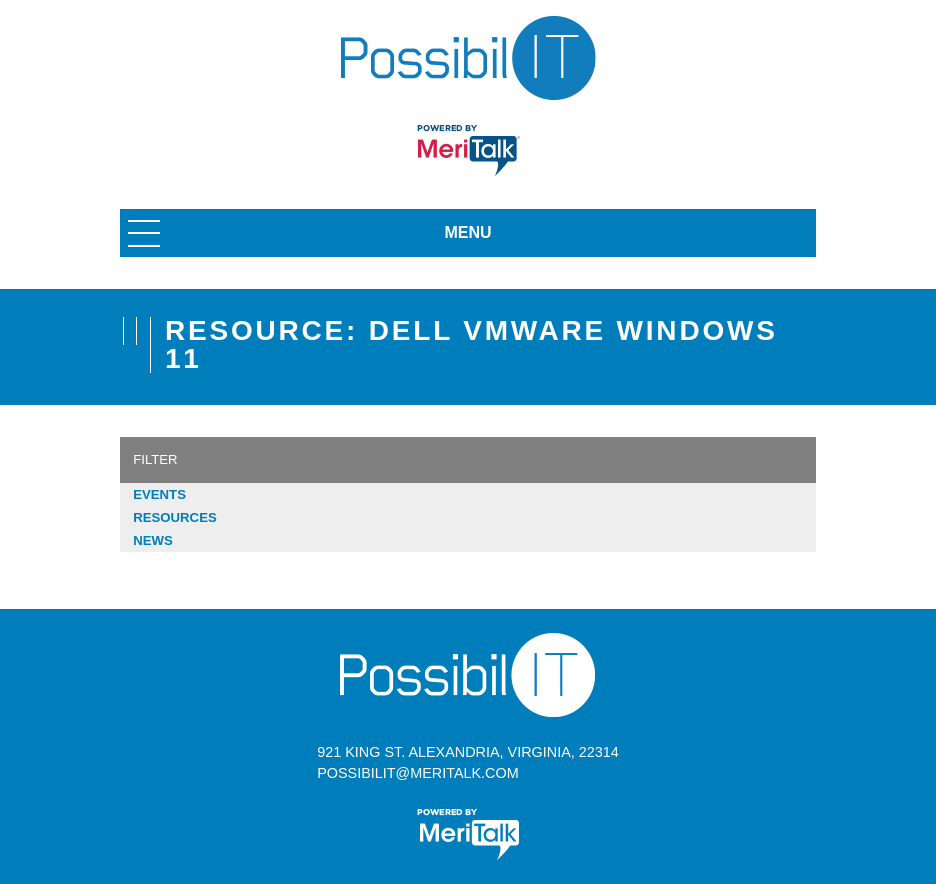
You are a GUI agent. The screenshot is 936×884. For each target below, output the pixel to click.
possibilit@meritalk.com (417, 773)
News (153, 540)
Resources (175, 517)
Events (159, 494)
